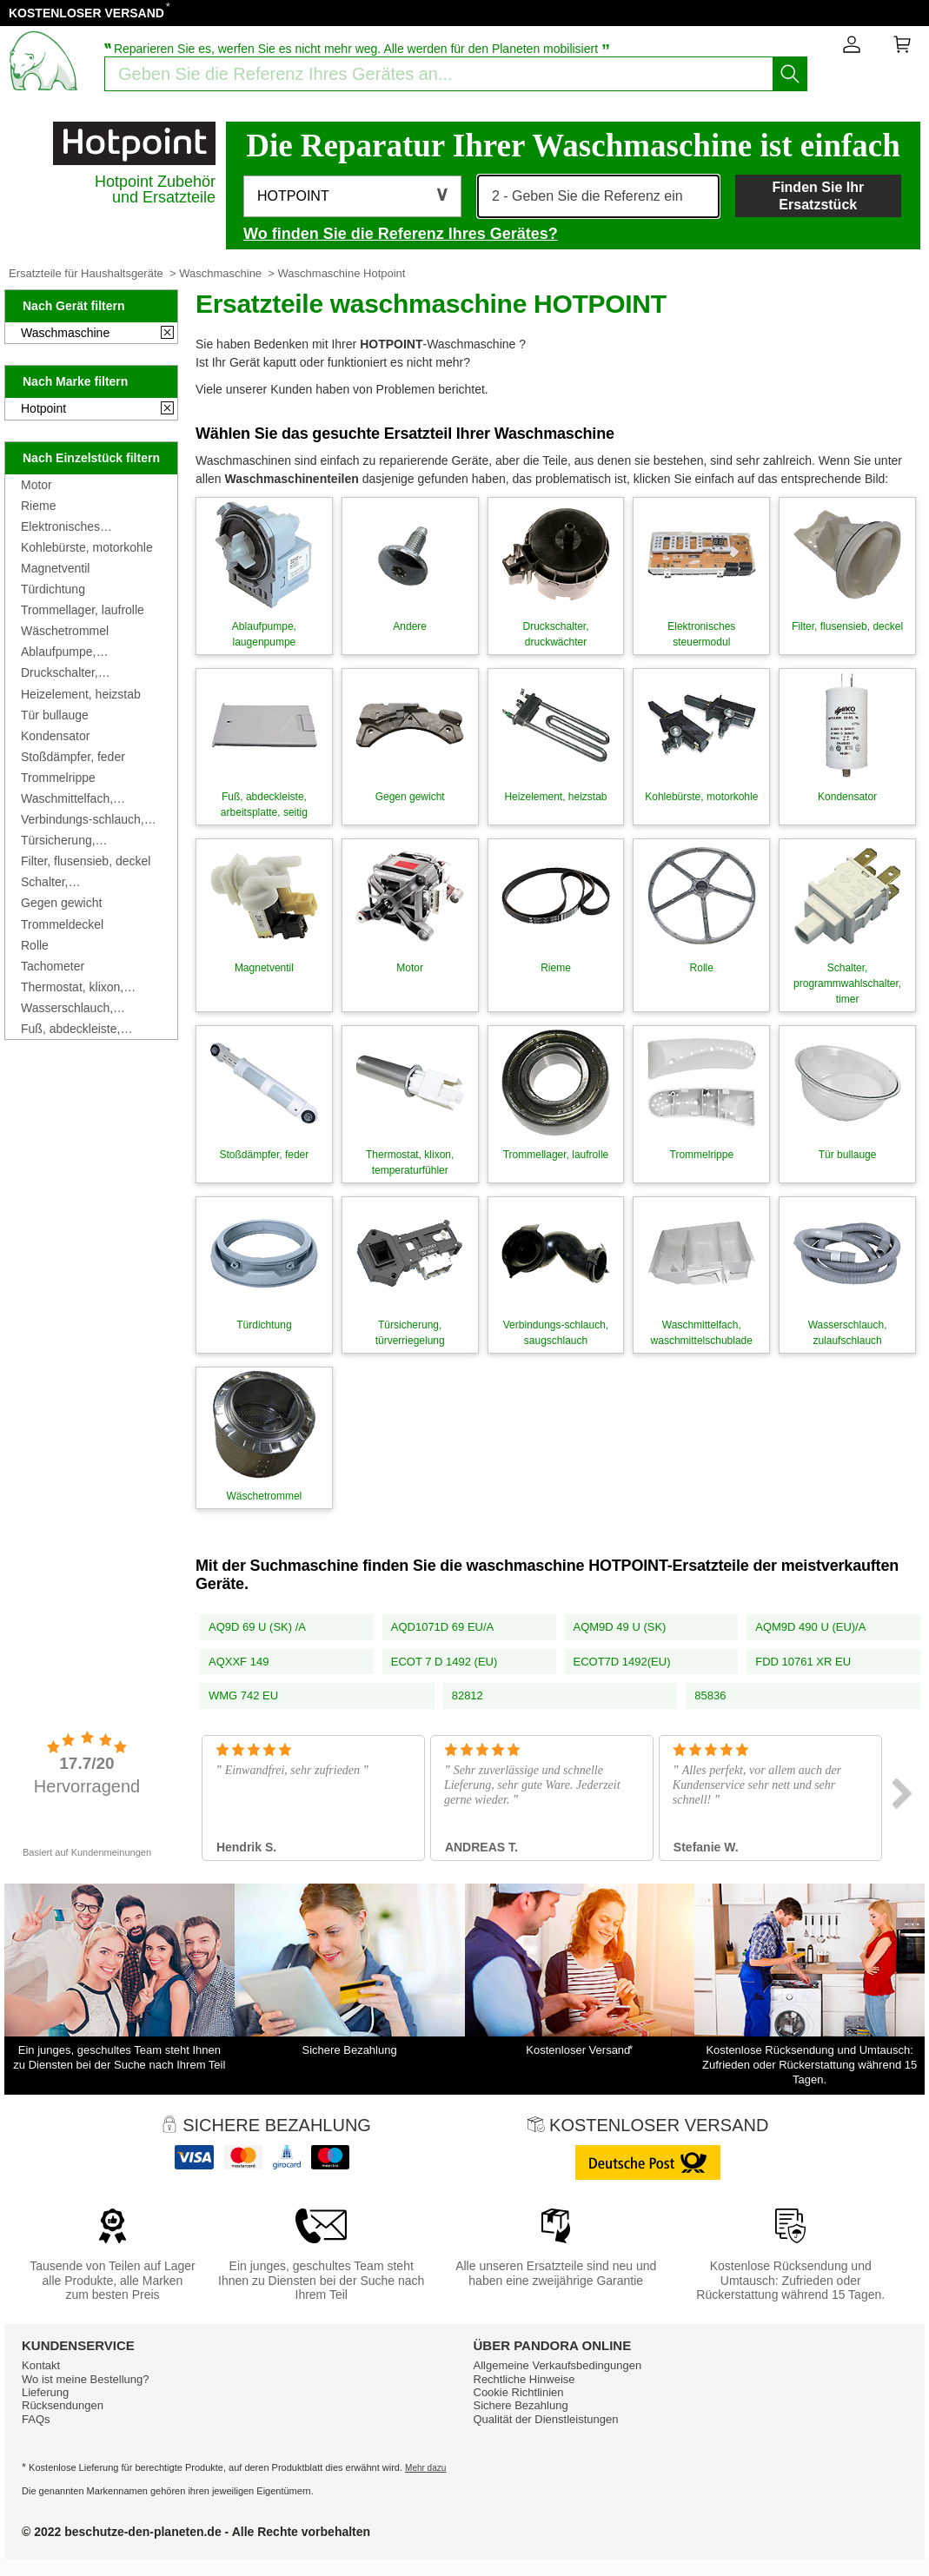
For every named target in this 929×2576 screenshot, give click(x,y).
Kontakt (41, 2365)
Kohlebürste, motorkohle (87, 547)
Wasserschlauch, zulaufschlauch (67, 1008)
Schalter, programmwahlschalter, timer (84, 882)
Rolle (35, 945)
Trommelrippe (58, 778)
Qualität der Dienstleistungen (546, 2419)
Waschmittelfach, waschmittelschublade (80, 798)
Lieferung (45, 2392)
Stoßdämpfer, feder (73, 757)
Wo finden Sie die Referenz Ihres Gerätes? (400, 233)
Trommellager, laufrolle (82, 610)
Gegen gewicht (61, 903)
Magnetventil (55, 568)
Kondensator (55, 736)
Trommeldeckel (62, 924)
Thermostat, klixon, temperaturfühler (72, 987)
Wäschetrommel (65, 631)
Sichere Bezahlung (521, 2405)
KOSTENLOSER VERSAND (86, 13)
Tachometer (52, 966)
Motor (36, 485)
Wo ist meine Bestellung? (85, 2379)
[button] (352, 196)
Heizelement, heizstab (81, 694)
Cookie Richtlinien (519, 2392)
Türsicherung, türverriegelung (61, 840)
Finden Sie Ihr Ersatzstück (818, 195)
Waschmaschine (220, 273)
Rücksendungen (62, 2405)
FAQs (36, 2419)
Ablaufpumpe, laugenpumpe (58, 652)
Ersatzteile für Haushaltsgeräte (86, 273)
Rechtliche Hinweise (524, 2379)
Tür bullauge (55, 715)
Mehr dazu (425, 2468)
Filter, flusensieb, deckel (85, 861)
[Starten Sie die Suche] (790, 73)
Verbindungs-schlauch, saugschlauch (82, 819)
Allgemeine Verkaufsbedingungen (558, 2365)
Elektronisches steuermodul (60, 526)
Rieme (38, 506)
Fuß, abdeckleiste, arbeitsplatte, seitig (72, 1029)
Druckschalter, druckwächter (59, 672)
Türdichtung (53, 589)
